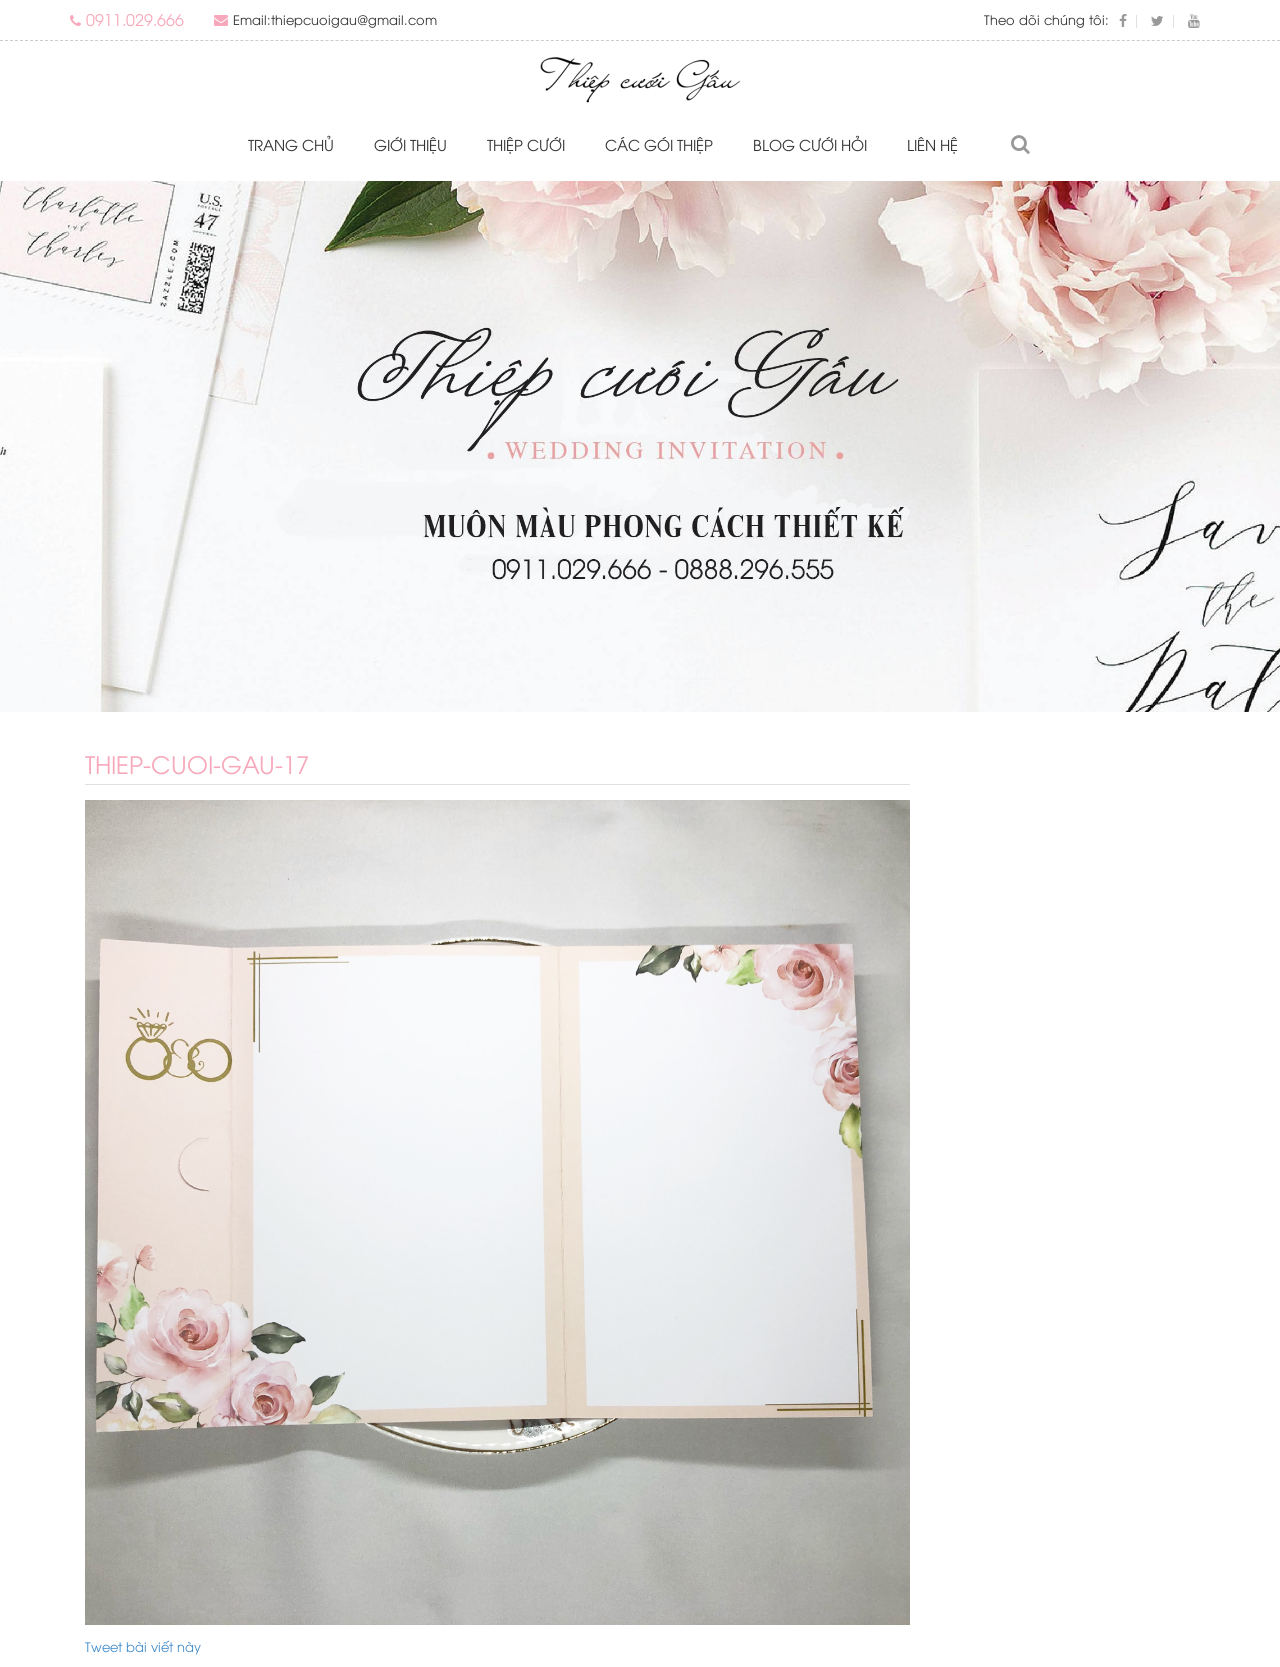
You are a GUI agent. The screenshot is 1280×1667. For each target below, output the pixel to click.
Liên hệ (932, 144)
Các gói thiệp (659, 144)
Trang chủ (291, 144)
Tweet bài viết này (143, 1646)
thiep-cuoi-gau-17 (197, 763)
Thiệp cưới (526, 144)
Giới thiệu (410, 144)
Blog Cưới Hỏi (810, 144)
